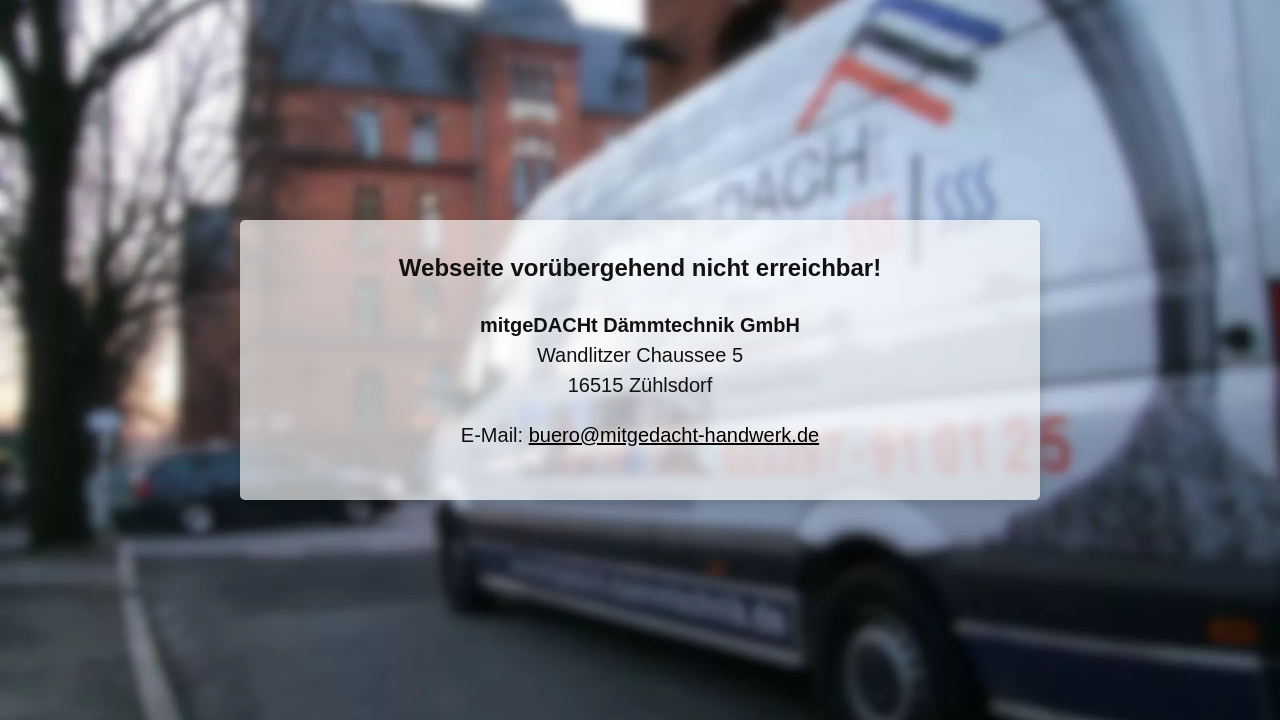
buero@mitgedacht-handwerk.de (674, 435)
